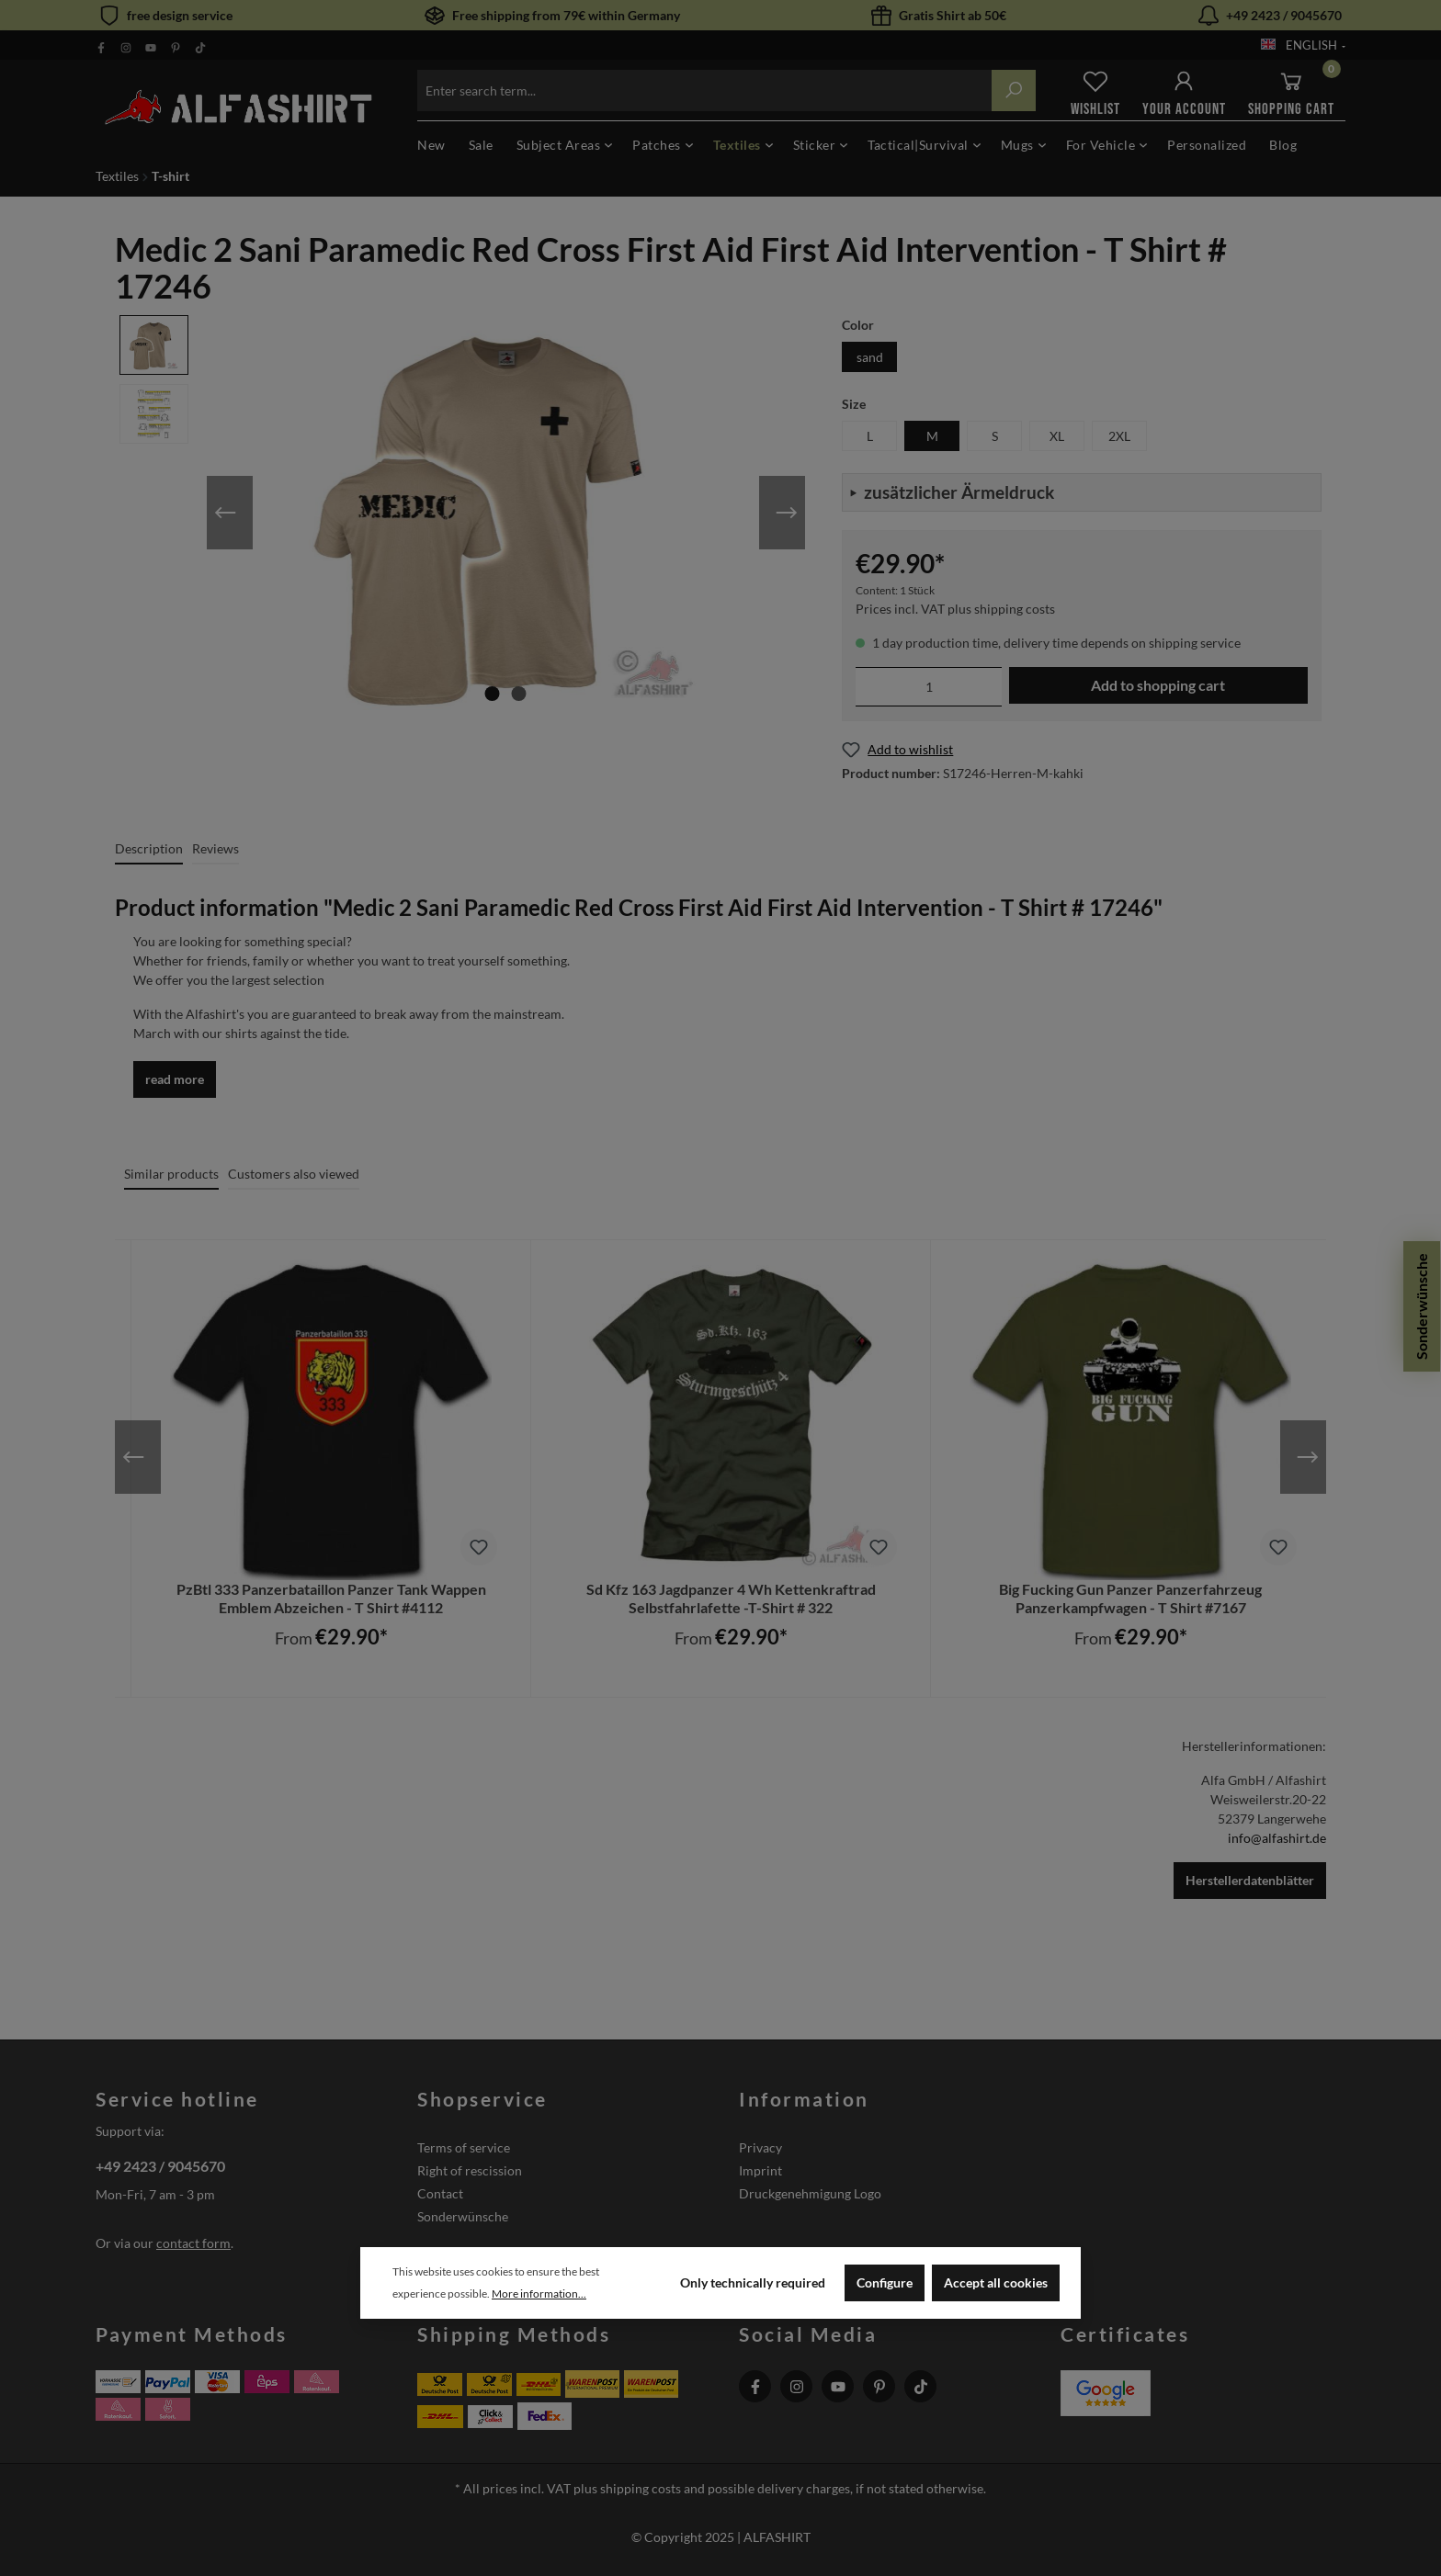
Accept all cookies (996, 2282)
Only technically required (752, 2282)
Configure (885, 2282)
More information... (539, 2293)
